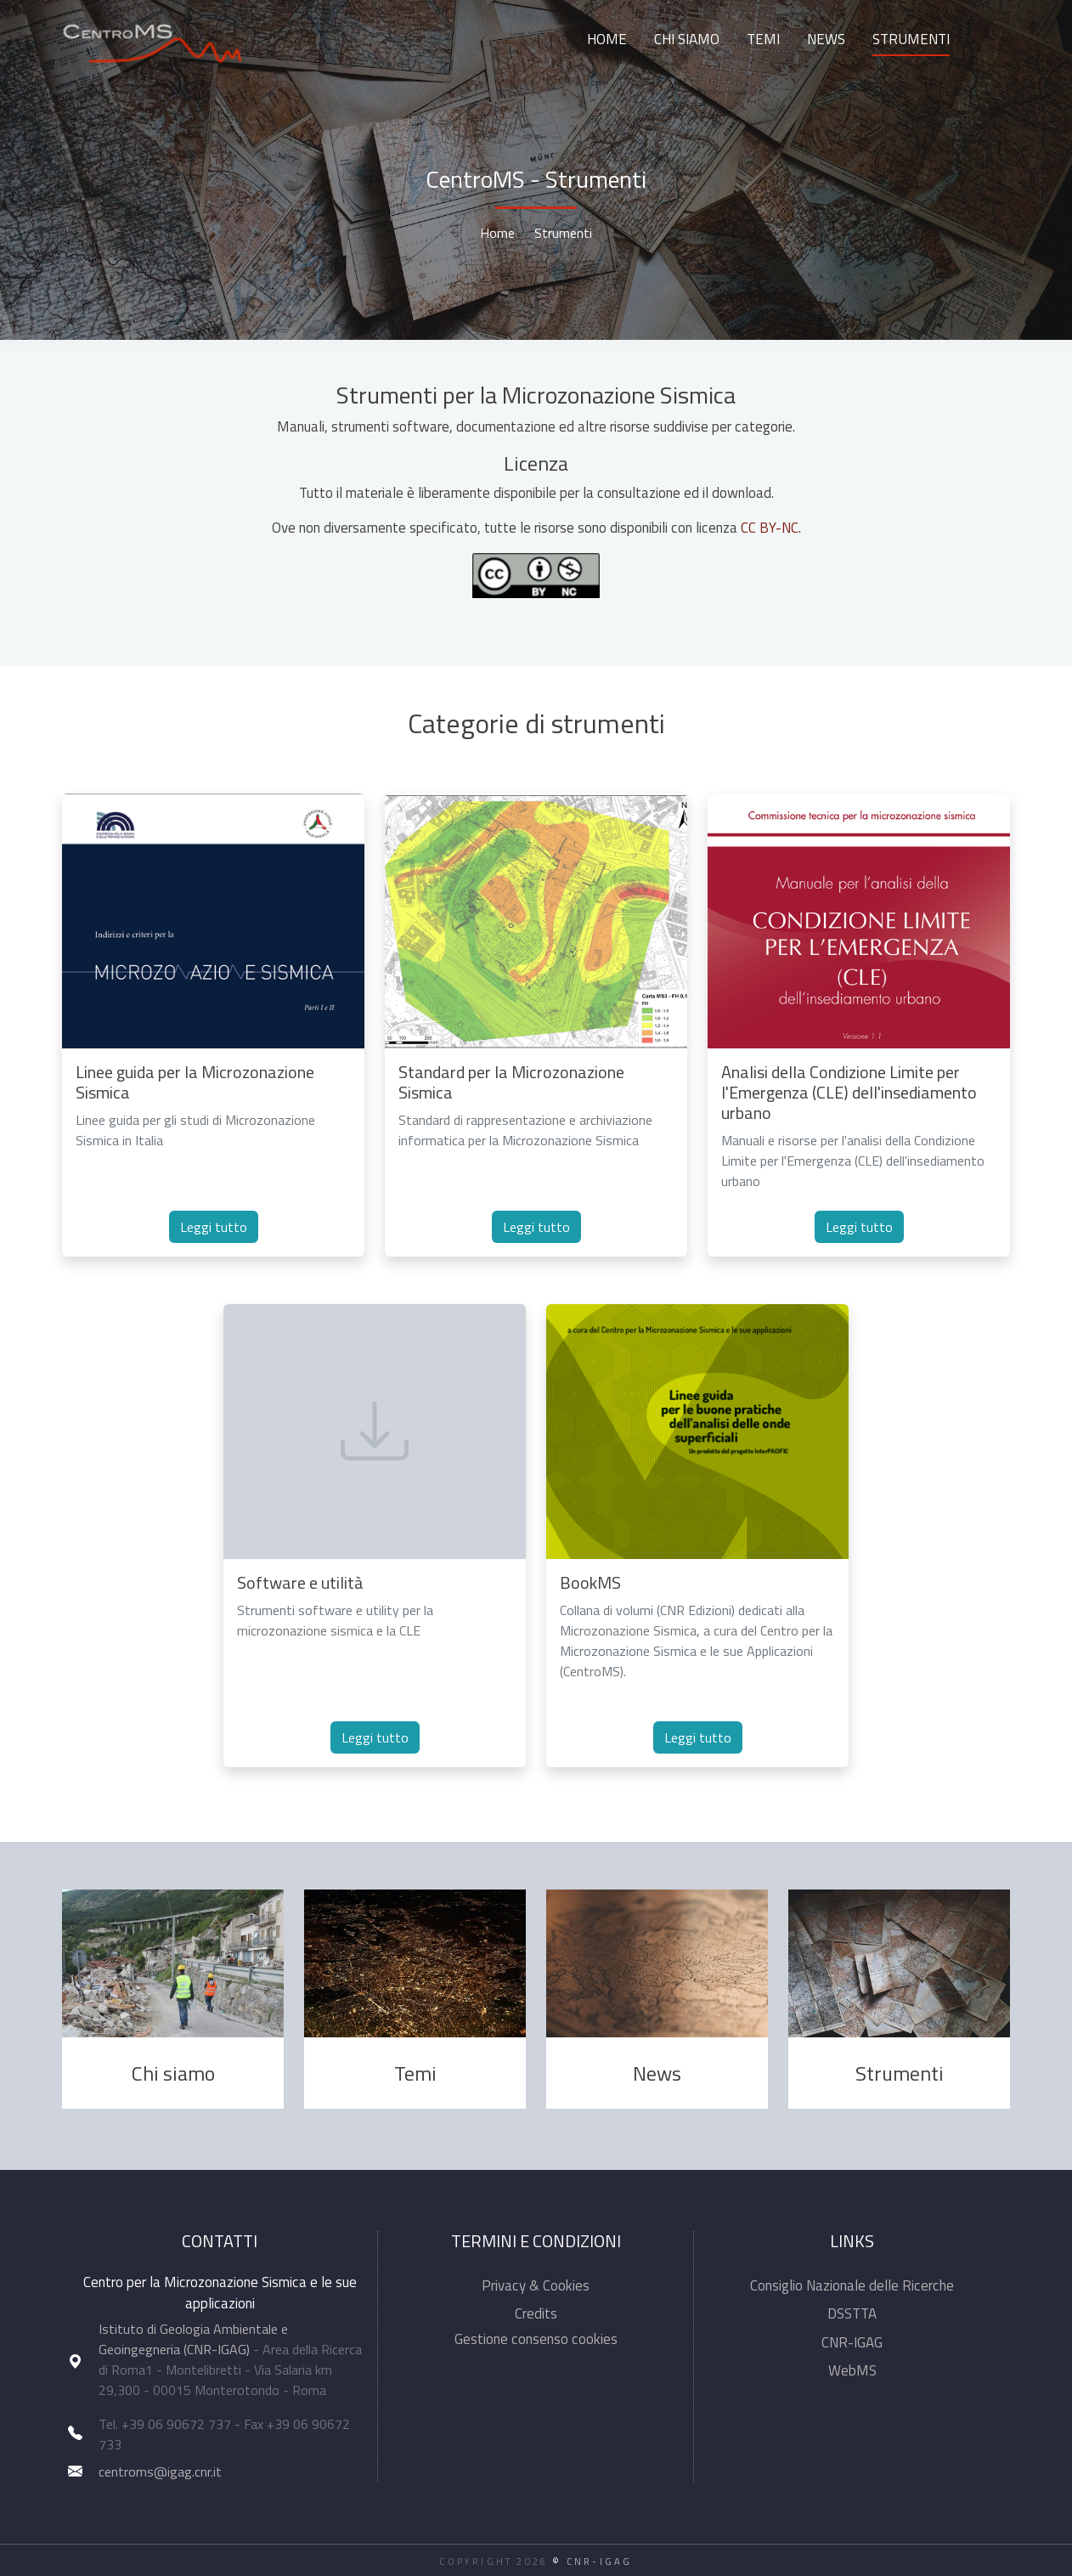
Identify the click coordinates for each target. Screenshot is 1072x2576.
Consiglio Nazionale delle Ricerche (852, 2285)
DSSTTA (852, 2313)
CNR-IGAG (852, 2342)
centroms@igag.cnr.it (160, 2471)
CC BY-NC (769, 528)
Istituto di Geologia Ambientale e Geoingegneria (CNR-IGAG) (193, 2339)
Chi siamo (686, 39)
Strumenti (911, 39)
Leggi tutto (213, 1227)
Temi (763, 39)
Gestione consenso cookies (536, 2339)
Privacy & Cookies (536, 2285)
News (826, 39)
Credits (536, 2313)
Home (607, 39)
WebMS (852, 2370)
